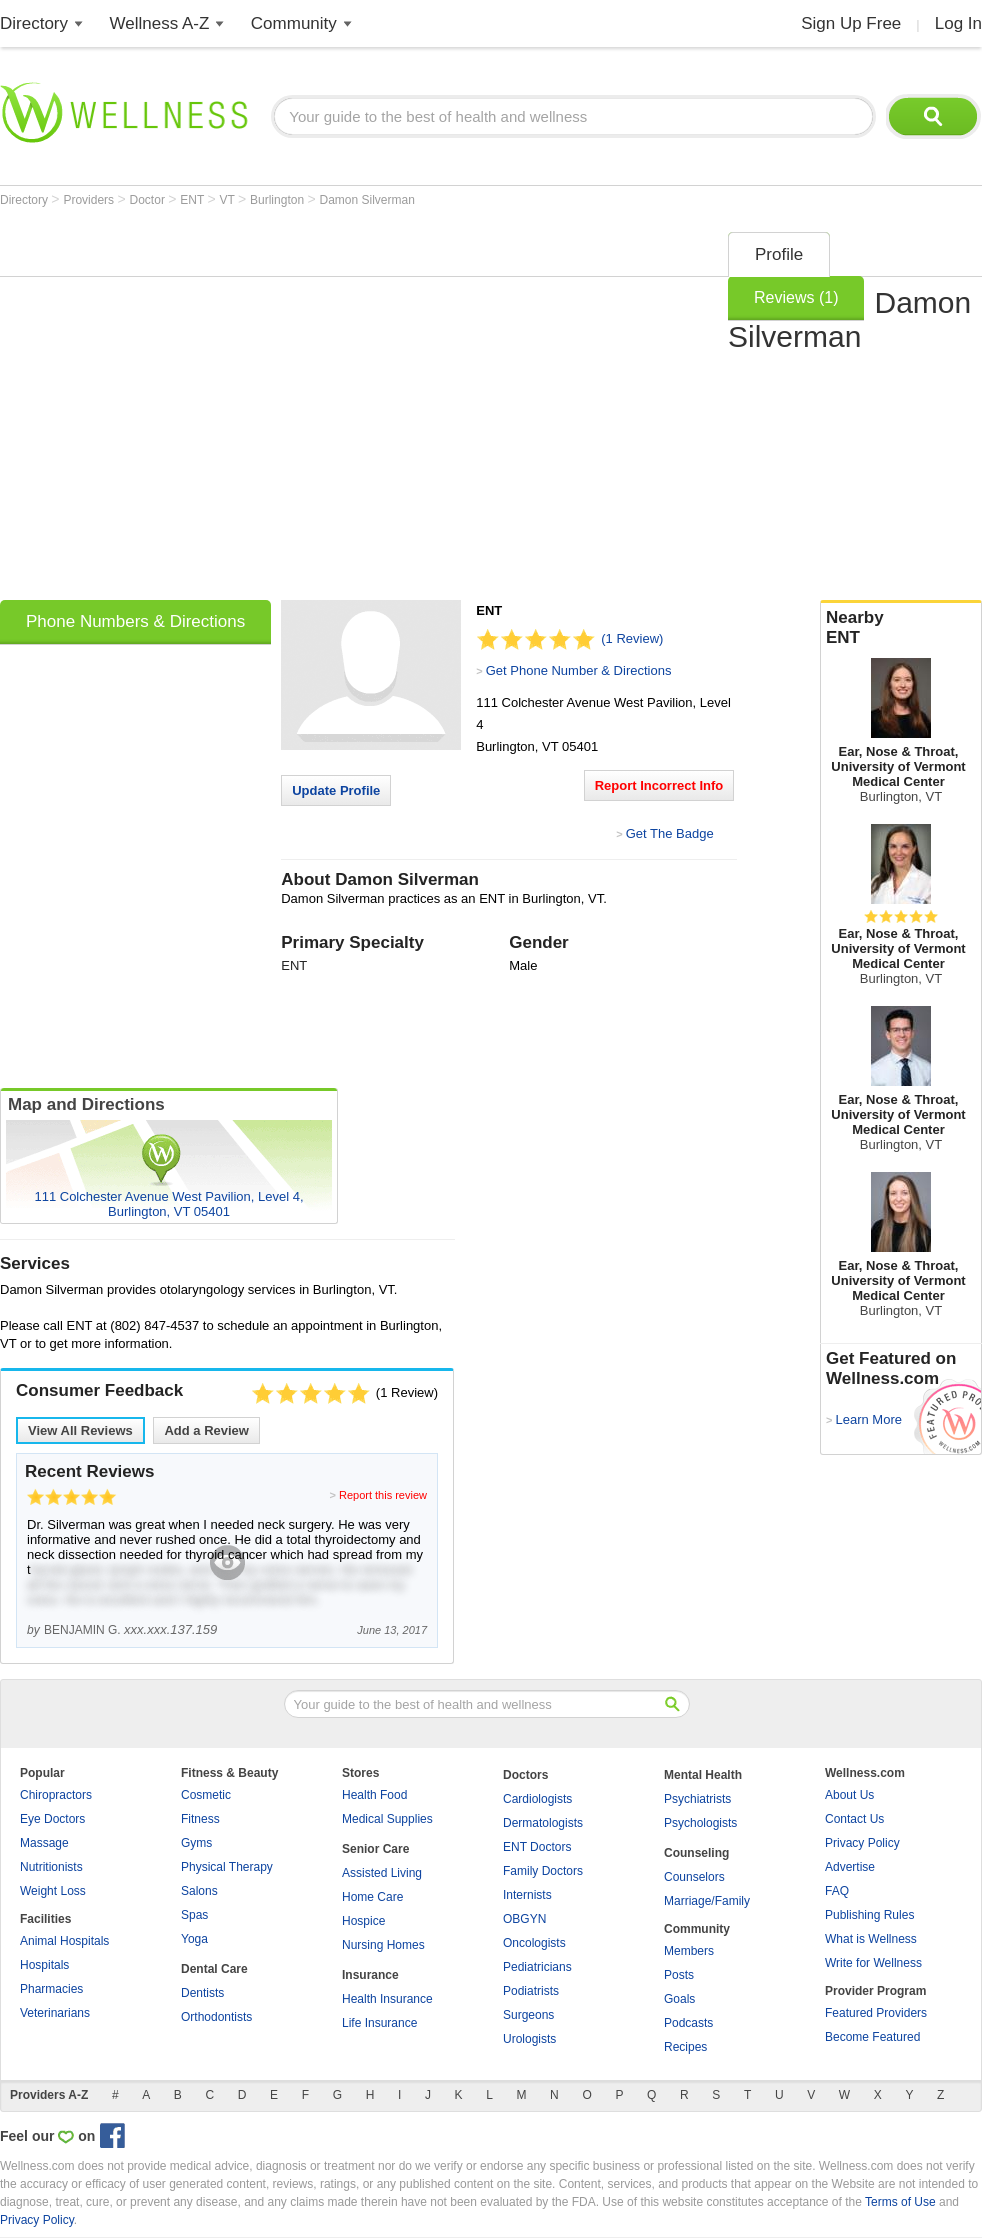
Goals (679, 1999)
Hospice (363, 1921)
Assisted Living (382, 1873)
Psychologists (700, 1823)
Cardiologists (537, 1799)
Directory (34, 23)
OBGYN (524, 1919)
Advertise (850, 1867)
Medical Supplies (387, 1819)
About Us (849, 1795)
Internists (527, 1895)
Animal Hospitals (64, 1941)
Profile (779, 254)
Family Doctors (543, 1871)
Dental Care (214, 1969)
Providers (90, 200)
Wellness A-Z (160, 23)
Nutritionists (51, 1867)
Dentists (202, 1993)
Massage (44, 1843)
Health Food (374, 1795)
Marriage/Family (707, 1901)
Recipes (685, 2047)
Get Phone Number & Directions (579, 670)
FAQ (837, 1891)
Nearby (901, 628)
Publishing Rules (869, 1915)
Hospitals (44, 1965)
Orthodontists (216, 2017)
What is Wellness (871, 1939)
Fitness (200, 1819)
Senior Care (375, 1849)
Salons (199, 1891)
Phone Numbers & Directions (135, 621)
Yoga (194, 1939)
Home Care (372, 1897)
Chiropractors (56, 1795)
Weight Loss (53, 1891)
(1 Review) (632, 638)
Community (294, 23)
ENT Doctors (537, 1847)
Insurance (370, 1975)
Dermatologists (543, 1823)
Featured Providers (876, 2013)
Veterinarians (55, 2013)
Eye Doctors (52, 1819)
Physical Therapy (227, 1867)
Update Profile (336, 790)
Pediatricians (537, 1967)
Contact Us (854, 1819)
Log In (958, 23)
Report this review (383, 1495)
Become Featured (872, 2037)
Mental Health (703, 1775)
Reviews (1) (796, 297)
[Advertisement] (187, 409)
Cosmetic (206, 1795)
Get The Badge (670, 833)
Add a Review (206, 1430)
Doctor (149, 200)
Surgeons (528, 2015)
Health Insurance (387, 1999)
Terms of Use (900, 2202)
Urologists (529, 2039)
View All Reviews (80, 1430)
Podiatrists (531, 1991)
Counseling (696, 1853)
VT (229, 200)
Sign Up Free (851, 23)
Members (689, 1951)
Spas (194, 1915)
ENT (193, 200)
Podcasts (688, 2023)
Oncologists (534, 1943)
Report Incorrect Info (659, 785)
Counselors (694, 1877)
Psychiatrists (697, 1799)
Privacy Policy (862, 1843)
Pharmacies (51, 1989)
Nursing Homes (383, 1945)
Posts (679, 1975)
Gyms (196, 1843)
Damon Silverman (366, 200)
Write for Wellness (873, 1963)
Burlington (278, 200)
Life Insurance (379, 2023)
